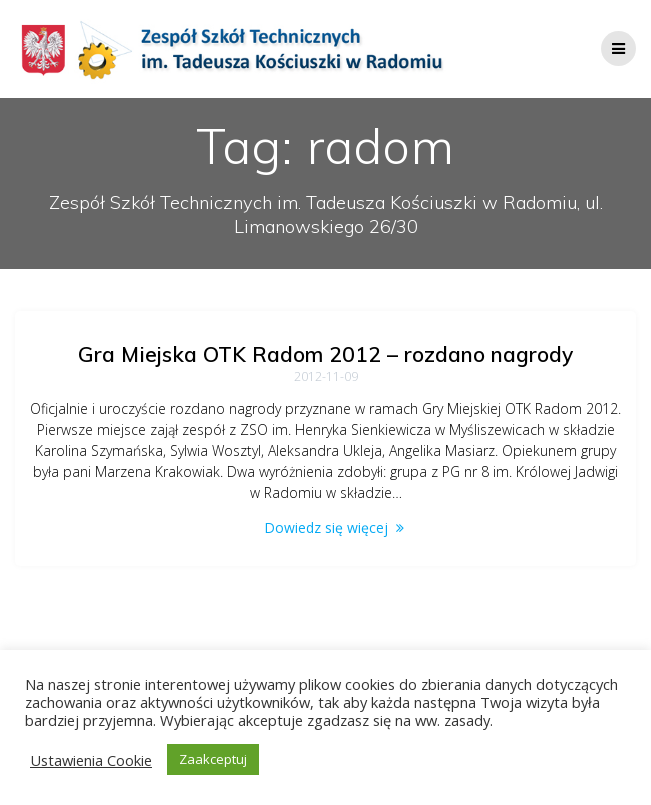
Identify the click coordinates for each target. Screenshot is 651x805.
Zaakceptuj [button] (213, 759)
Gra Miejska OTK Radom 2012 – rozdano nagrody (325, 354)
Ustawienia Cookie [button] (91, 760)
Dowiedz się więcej (326, 527)
